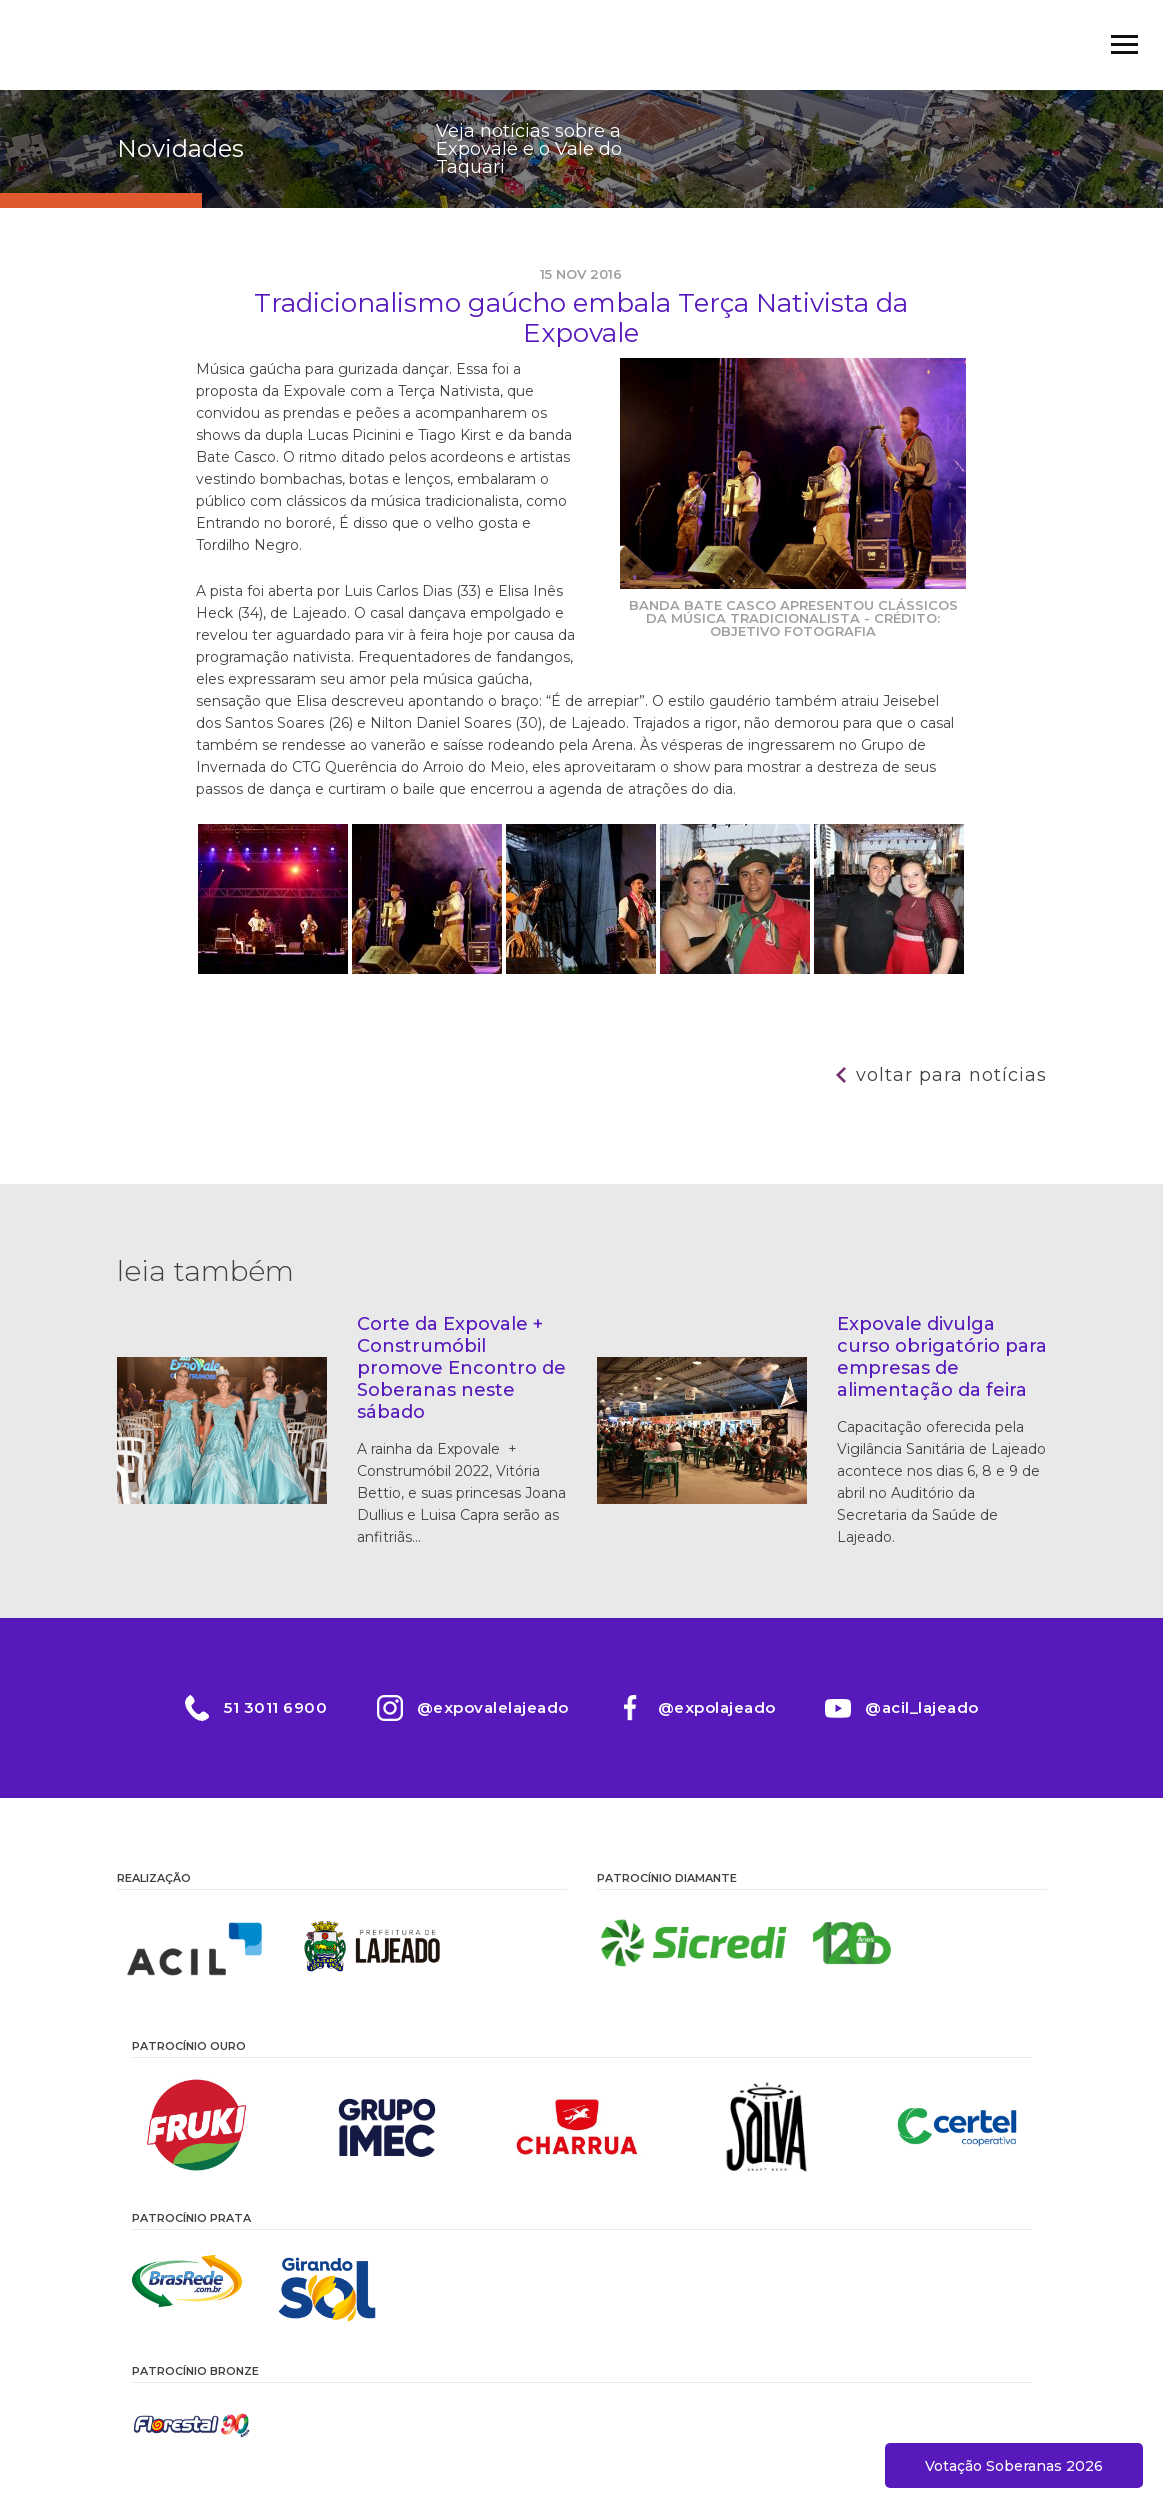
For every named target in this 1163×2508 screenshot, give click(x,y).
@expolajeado (717, 1707)
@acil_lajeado (923, 1707)
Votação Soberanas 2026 (1014, 2466)
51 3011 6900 (274, 1707)
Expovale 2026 (177, 45)
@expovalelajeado (492, 1707)
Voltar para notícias (951, 1075)
